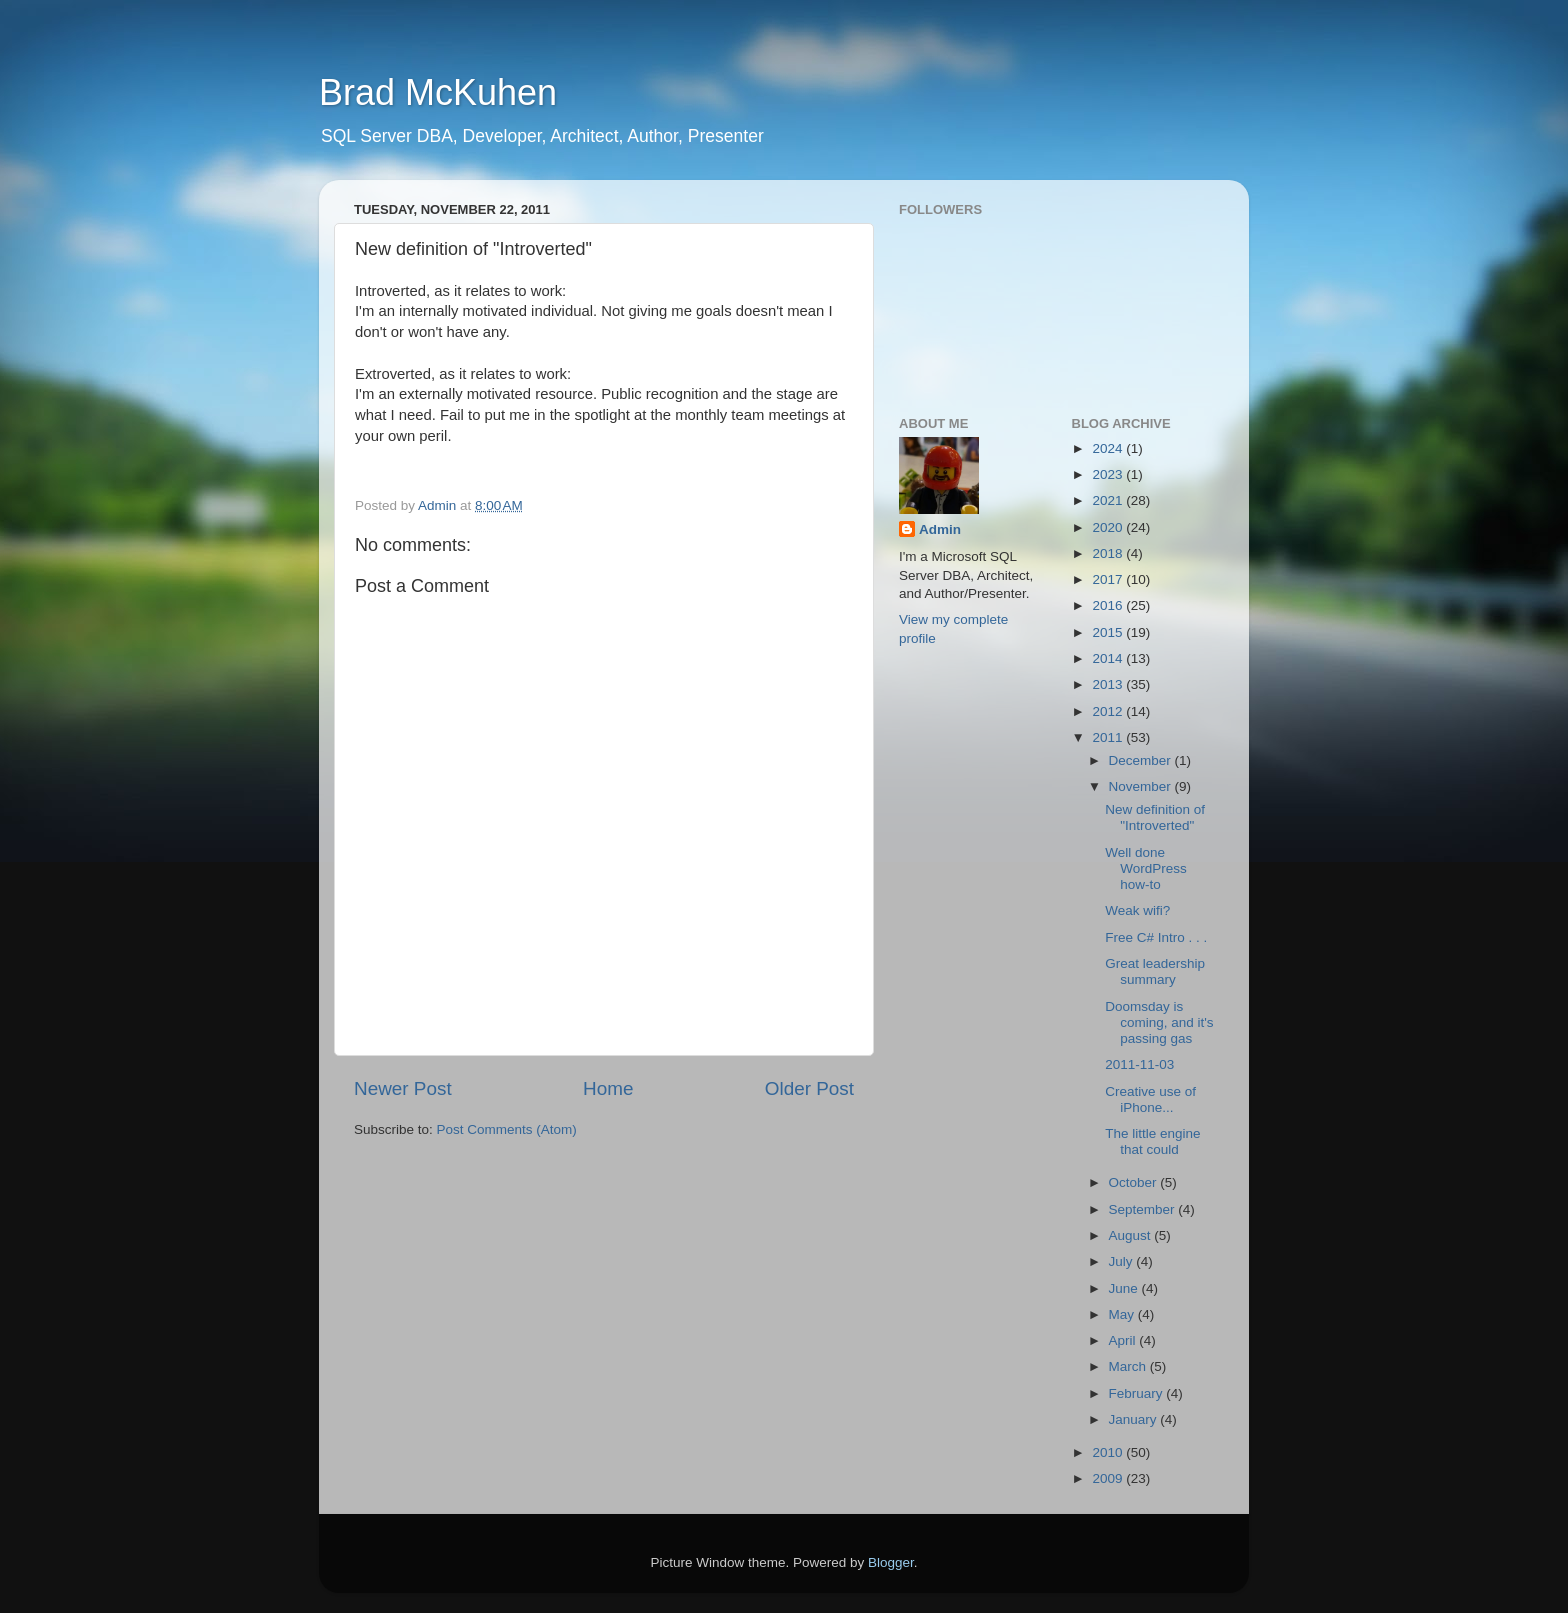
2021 (1109, 500)
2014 (1109, 658)
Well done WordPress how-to (1146, 868)
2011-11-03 (1139, 1064)
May (1123, 1314)
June (1125, 1288)
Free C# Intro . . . (1156, 937)
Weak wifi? (1137, 910)
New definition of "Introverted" (1155, 817)
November (1142, 786)
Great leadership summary (1155, 971)
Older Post (809, 1088)
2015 (1109, 632)
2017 (1109, 579)
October (1135, 1182)
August (1132, 1235)
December (1142, 760)
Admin (940, 529)
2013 (1109, 684)
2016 (1109, 605)
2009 (1109, 1478)
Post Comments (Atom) (507, 1129)
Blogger (891, 1562)
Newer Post (403, 1088)
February (1138, 1393)
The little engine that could (1152, 1141)
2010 (1109, 1452)
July (1123, 1261)
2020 (1109, 527)
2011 (1109, 737)
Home (608, 1088)
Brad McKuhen (438, 92)
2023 (1109, 474)
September (1144, 1209)
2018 (1109, 553)
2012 (1109, 711)
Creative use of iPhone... (1150, 1099)
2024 (1109, 448)
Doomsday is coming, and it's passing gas (1159, 1022)
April (1124, 1340)
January (1135, 1419)
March (1129, 1366)
